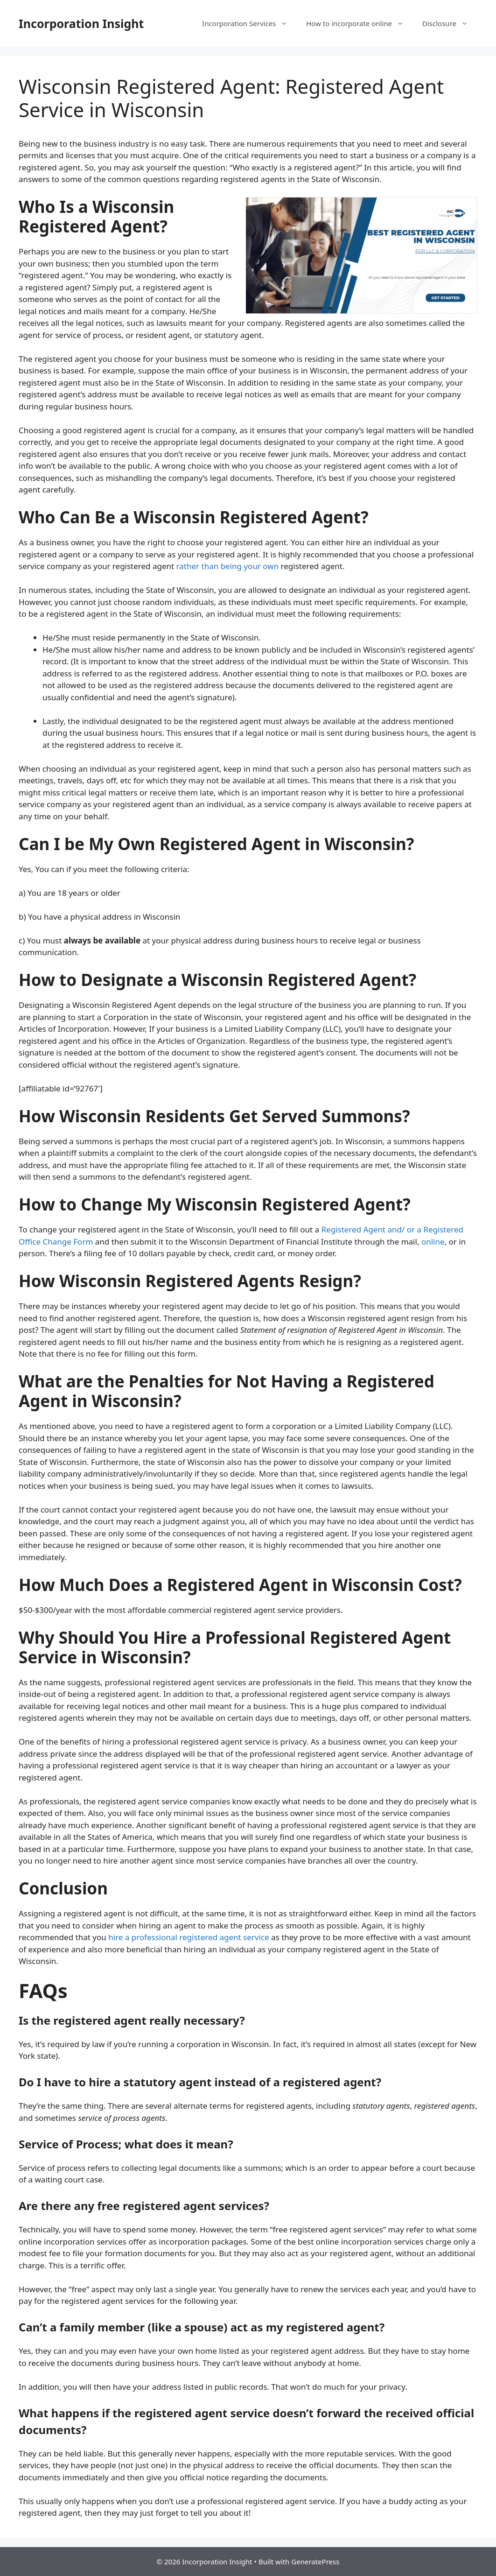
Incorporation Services (249, 23)
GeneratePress (315, 2561)
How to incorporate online (359, 23)
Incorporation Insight (81, 23)
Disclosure (449, 23)
